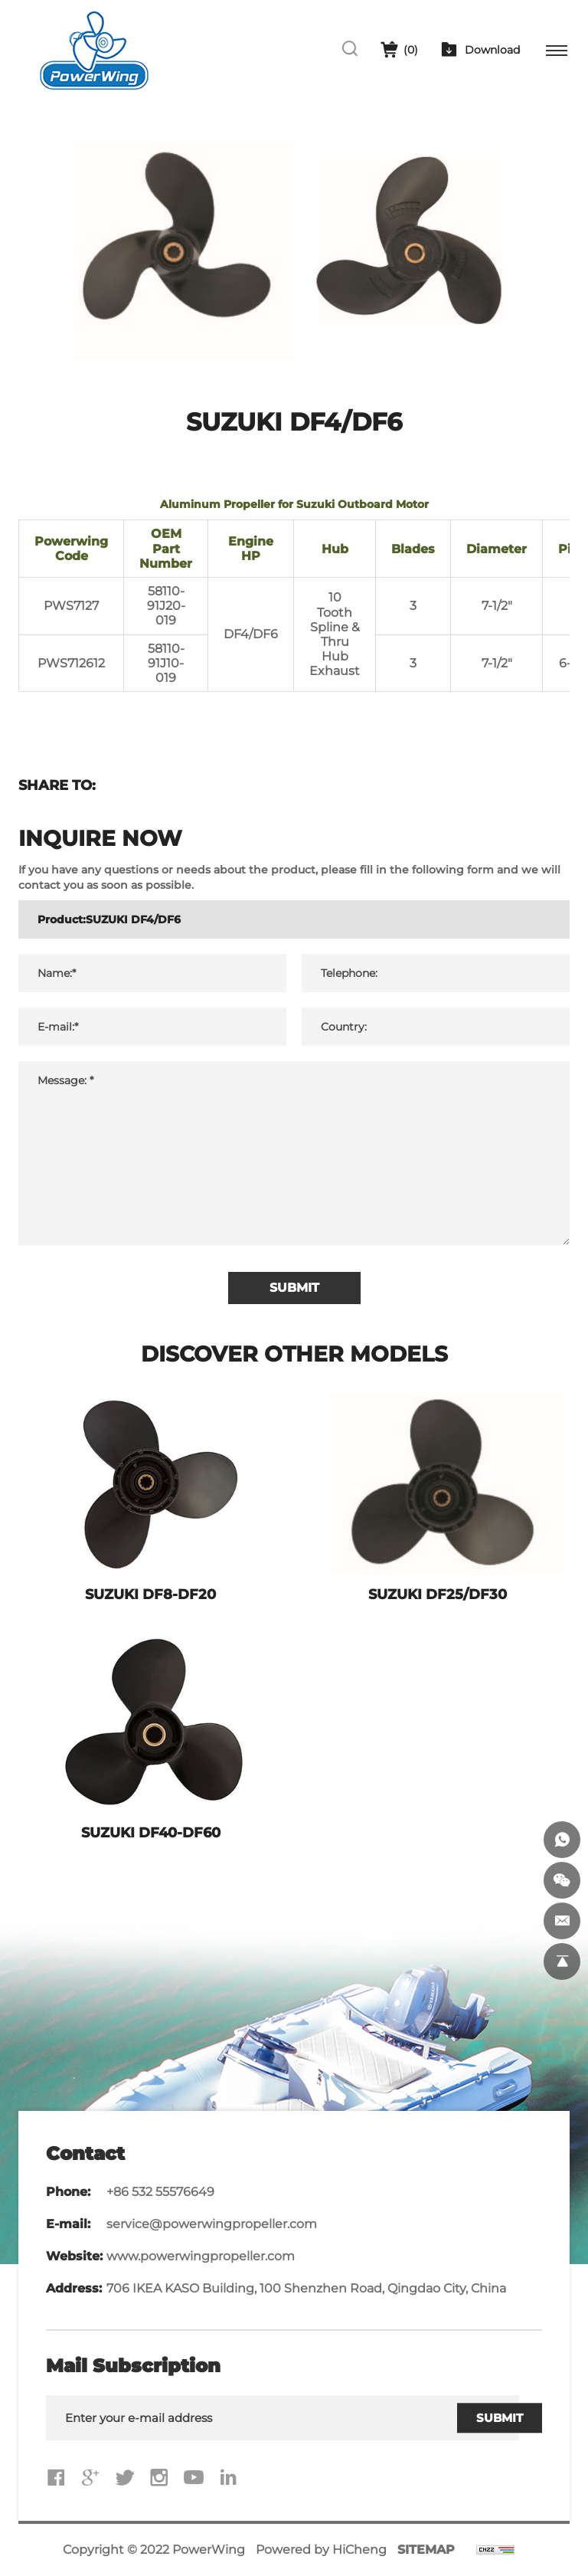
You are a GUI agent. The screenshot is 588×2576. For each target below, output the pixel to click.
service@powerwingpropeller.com (211, 2224)
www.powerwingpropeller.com (200, 2256)
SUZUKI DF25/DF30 (437, 1594)
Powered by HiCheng (321, 2549)
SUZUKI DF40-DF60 (150, 1832)
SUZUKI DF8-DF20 (150, 1594)
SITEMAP (426, 2549)
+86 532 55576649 (160, 2191)
